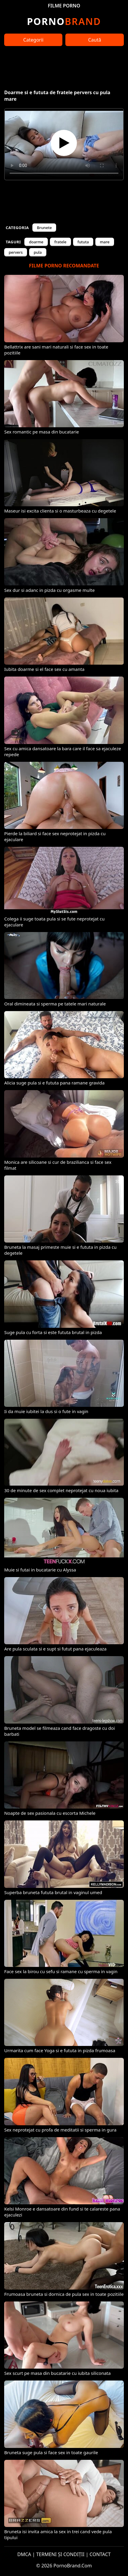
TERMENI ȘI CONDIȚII (60, 2554)
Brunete (44, 227)
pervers (16, 252)
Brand (64, 21)
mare (104, 242)
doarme (36, 242)
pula (38, 252)
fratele (60, 242)
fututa (83, 242)
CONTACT (100, 2554)
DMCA (24, 2554)
